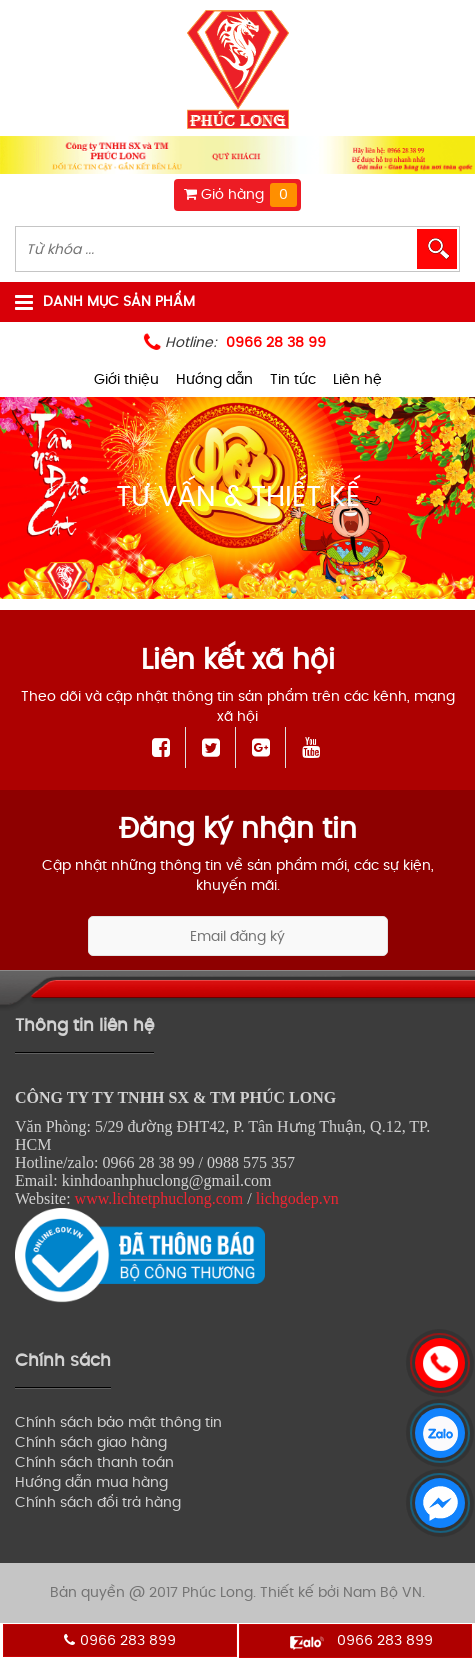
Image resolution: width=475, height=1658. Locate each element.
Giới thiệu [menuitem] (126, 379)
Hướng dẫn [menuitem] (214, 379)
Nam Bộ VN (382, 1592)
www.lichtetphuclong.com (159, 1198)
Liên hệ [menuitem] (357, 379)
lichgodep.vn (297, 1198)
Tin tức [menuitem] (293, 379)
